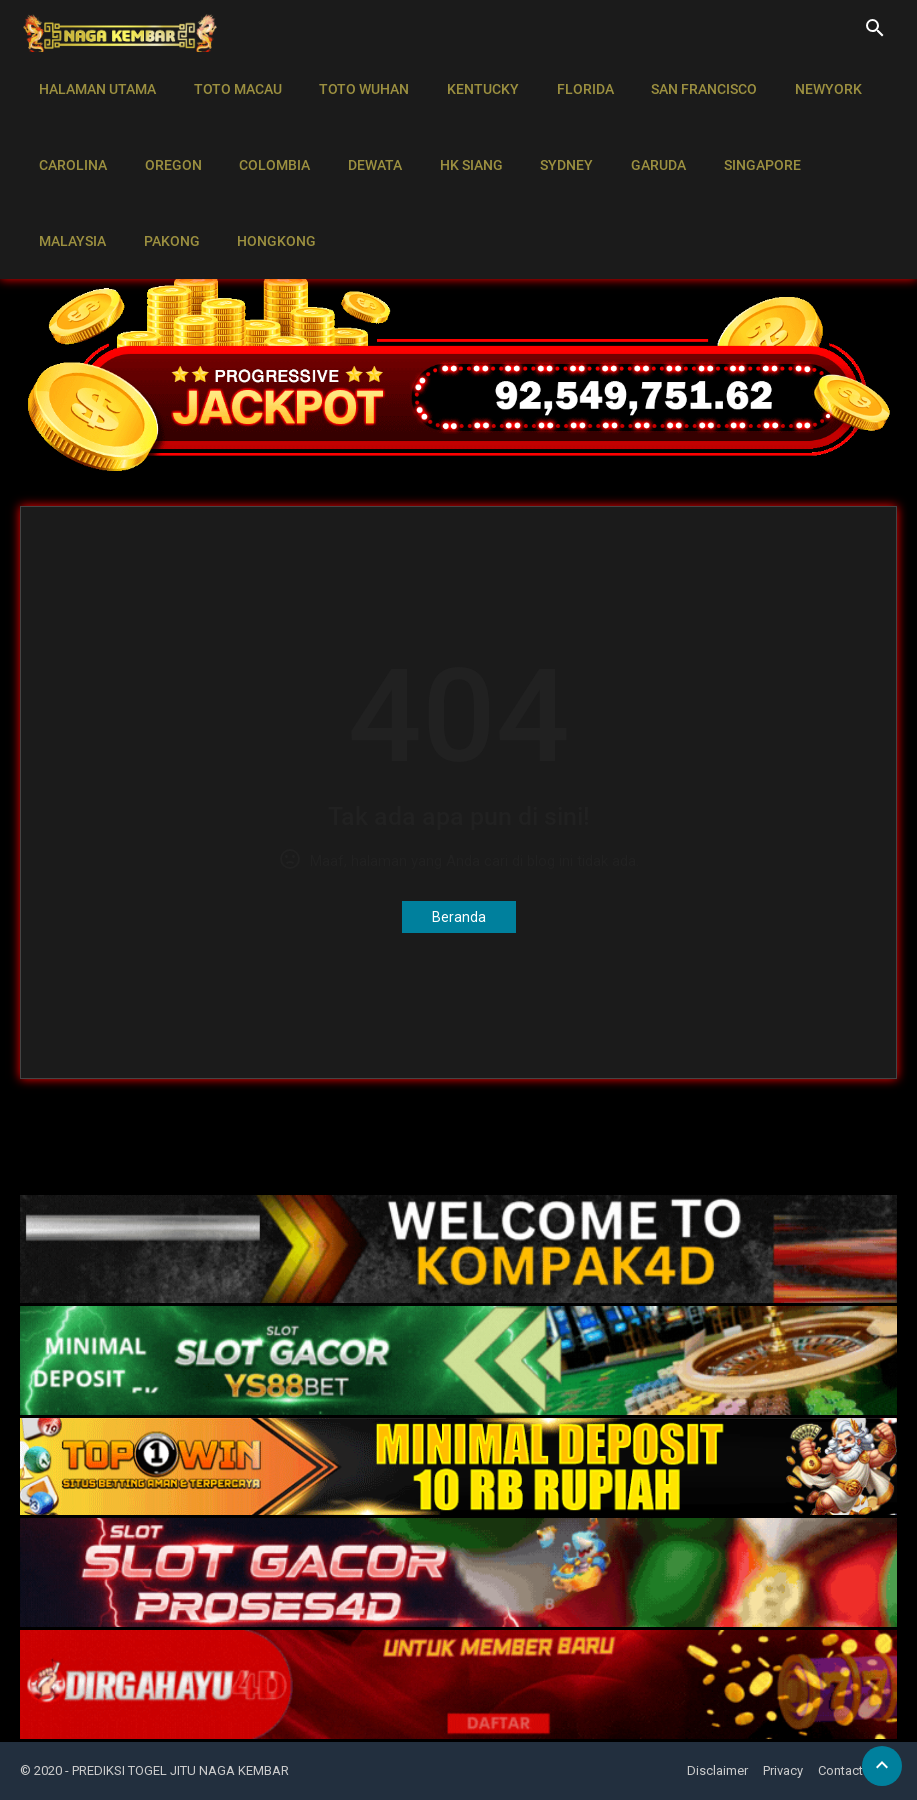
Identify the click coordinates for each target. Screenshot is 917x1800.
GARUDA (634, 136)
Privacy (783, 1770)
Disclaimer (717, 1770)
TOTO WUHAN (355, 80)
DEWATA (362, 136)
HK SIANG (454, 136)
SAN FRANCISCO (684, 80)
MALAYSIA (840, 136)
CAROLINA (71, 136)
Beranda (459, 917)
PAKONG (65, 192)
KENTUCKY (470, 80)
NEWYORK (804, 80)
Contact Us (850, 1770)
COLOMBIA (265, 136)
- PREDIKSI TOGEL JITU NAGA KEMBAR (177, 1770)
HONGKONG (166, 192)
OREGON (167, 136)
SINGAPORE (734, 136)
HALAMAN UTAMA (95, 80)
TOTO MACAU (232, 80)
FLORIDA (568, 80)
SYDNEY (546, 136)
